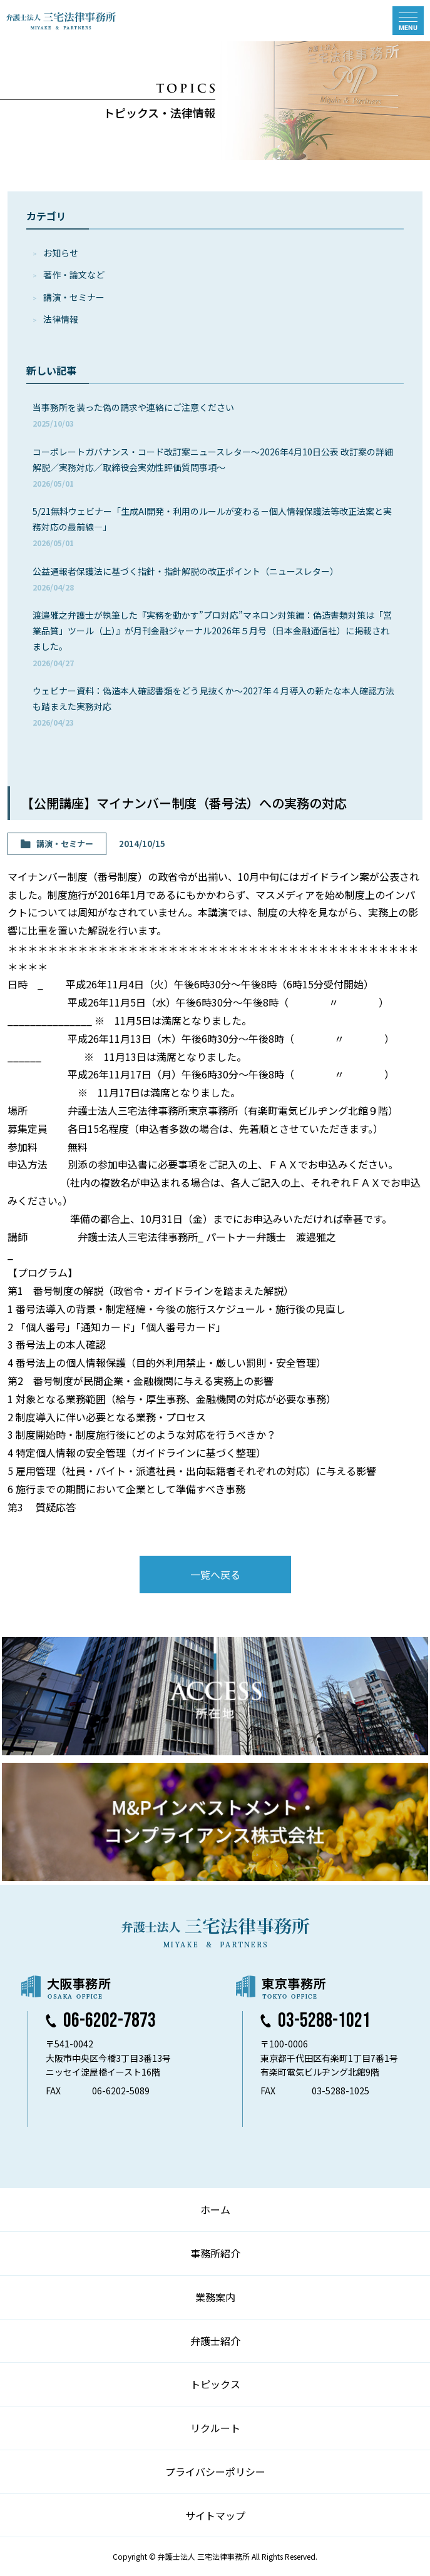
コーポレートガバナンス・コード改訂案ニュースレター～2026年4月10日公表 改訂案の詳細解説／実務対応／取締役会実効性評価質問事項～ (213, 467)
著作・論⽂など (74, 274)
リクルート (215, 2427)
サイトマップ (215, 2515)
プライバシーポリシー (215, 2471)
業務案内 (215, 2297)
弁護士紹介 (215, 2340)
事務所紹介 (215, 2253)
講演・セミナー (74, 297)
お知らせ (60, 252)
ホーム (215, 2209)
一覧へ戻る (215, 1574)
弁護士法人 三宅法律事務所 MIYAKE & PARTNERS (61, 21)
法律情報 (60, 319)
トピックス (215, 2383)
